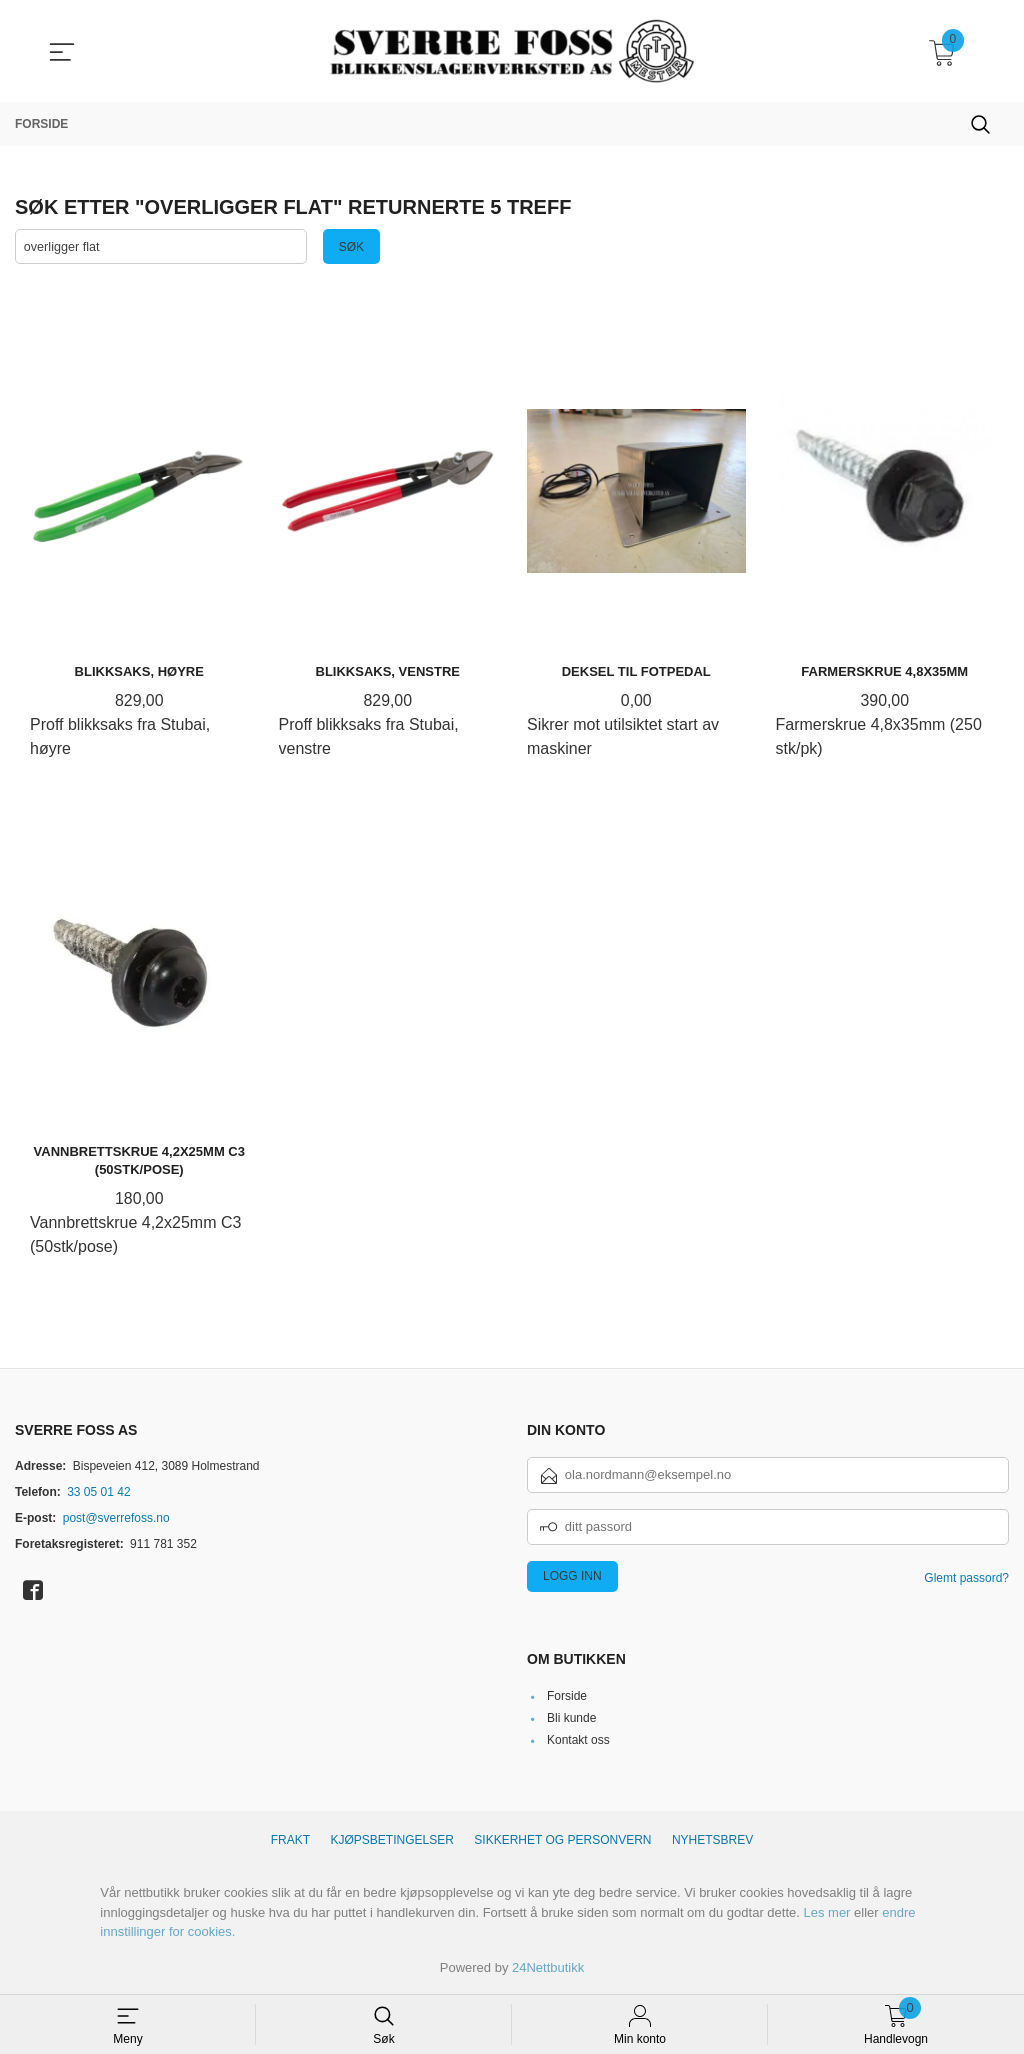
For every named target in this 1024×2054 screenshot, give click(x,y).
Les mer (826, 1912)
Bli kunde (571, 1719)
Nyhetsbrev (712, 1841)
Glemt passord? (966, 1578)
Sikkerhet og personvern (562, 1841)
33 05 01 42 (98, 1492)
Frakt (290, 1841)
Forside (567, 1697)
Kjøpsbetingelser (392, 1841)
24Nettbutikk (548, 1967)
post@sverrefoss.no (116, 1518)
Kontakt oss (578, 1741)
